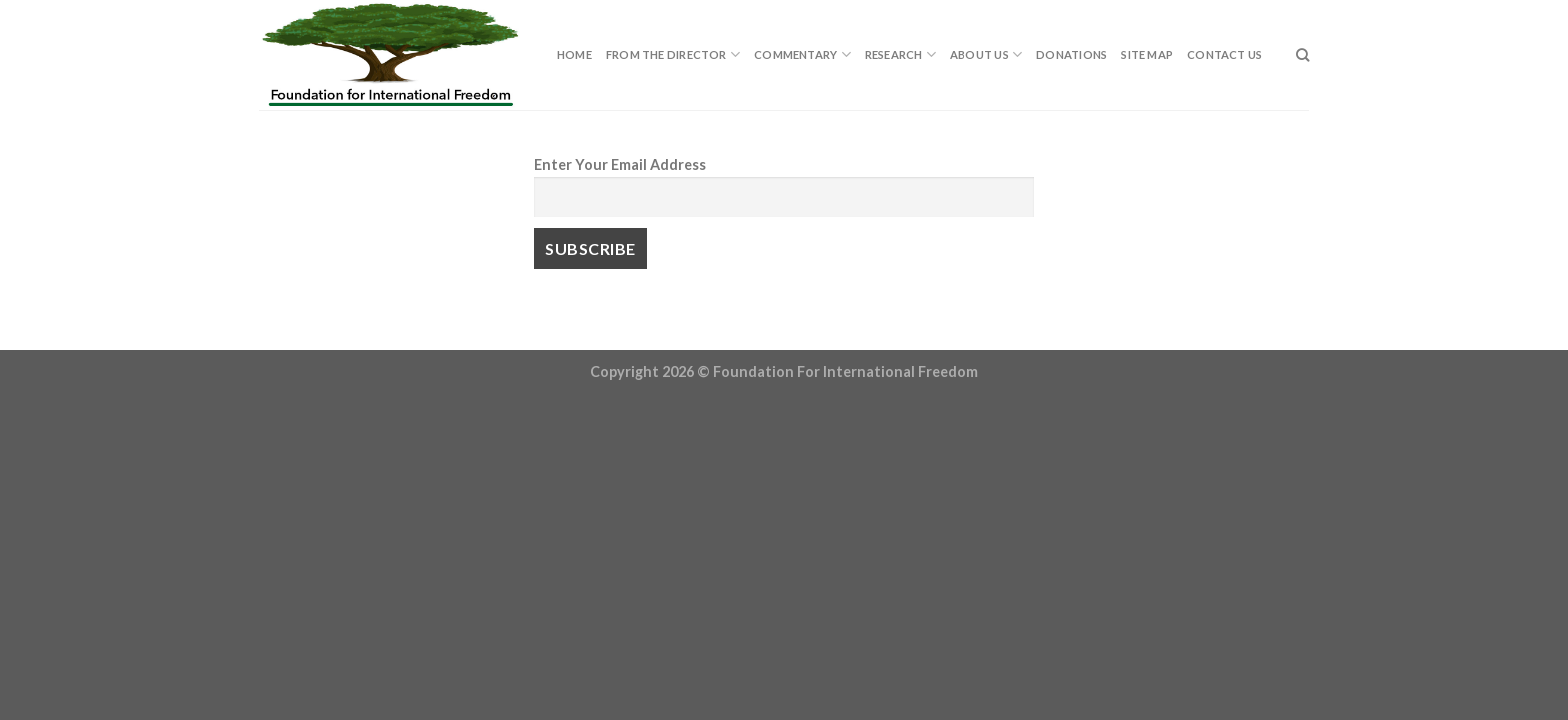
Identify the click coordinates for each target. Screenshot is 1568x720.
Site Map (1147, 54)
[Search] (1302, 55)
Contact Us (1224, 54)
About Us (986, 54)
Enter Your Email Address (620, 164)
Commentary (802, 54)
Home (574, 54)
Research (900, 54)
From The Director (673, 54)
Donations (1071, 54)
